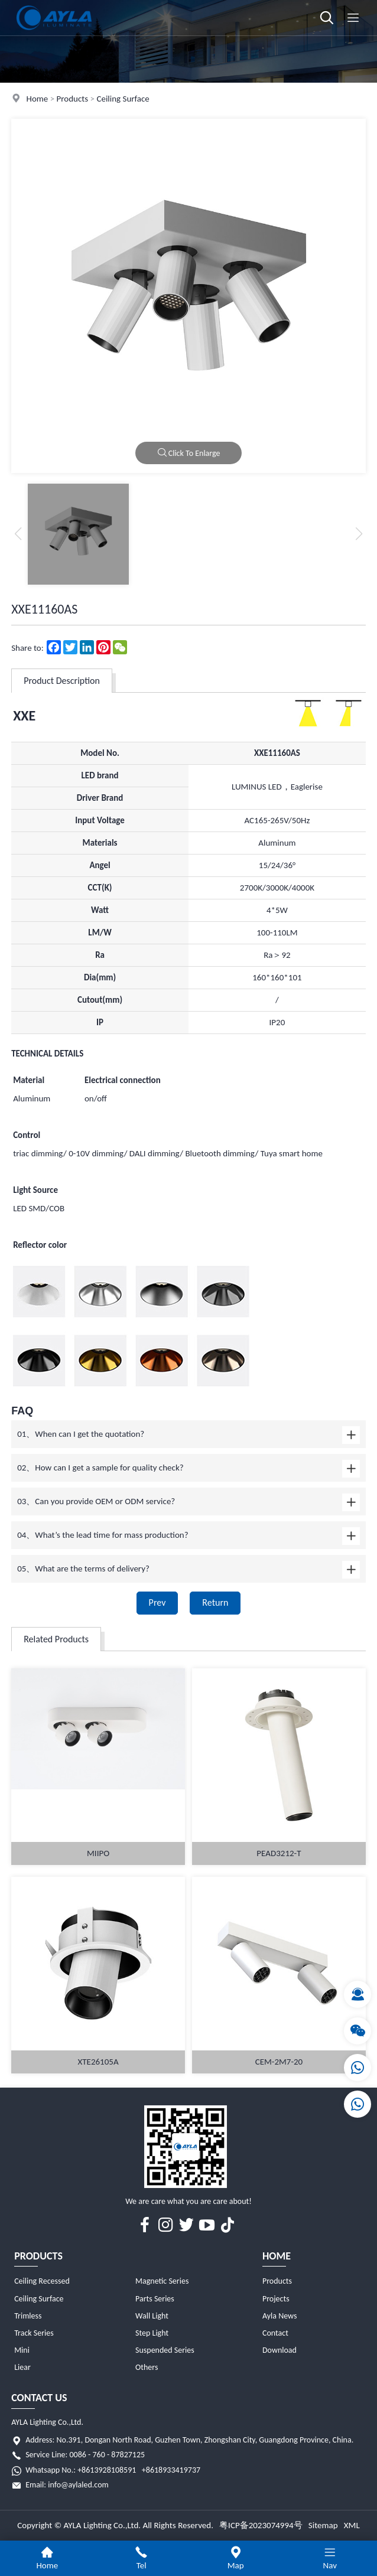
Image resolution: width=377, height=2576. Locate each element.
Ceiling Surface (122, 98)
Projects (276, 2299)
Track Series (34, 2333)
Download (279, 2350)
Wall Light (151, 2316)
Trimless (27, 2316)
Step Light (151, 2333)
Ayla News (279, 2316)
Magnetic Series (161, 2281)
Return (215, 1602)
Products (73, 98)
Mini (22, 2350)
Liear (22, 2367)
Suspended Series (164, 2350)
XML (352, 2525)
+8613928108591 (106, 2470)
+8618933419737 (171, 2470)
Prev (157, 1602)
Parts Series (154, 2299)
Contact (275, 2333)
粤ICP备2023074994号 (261, 2525)
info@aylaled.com (78, 2485)
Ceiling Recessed (42, 2281)
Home (37, 98)
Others (146, 2367)
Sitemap (323, 2525)
